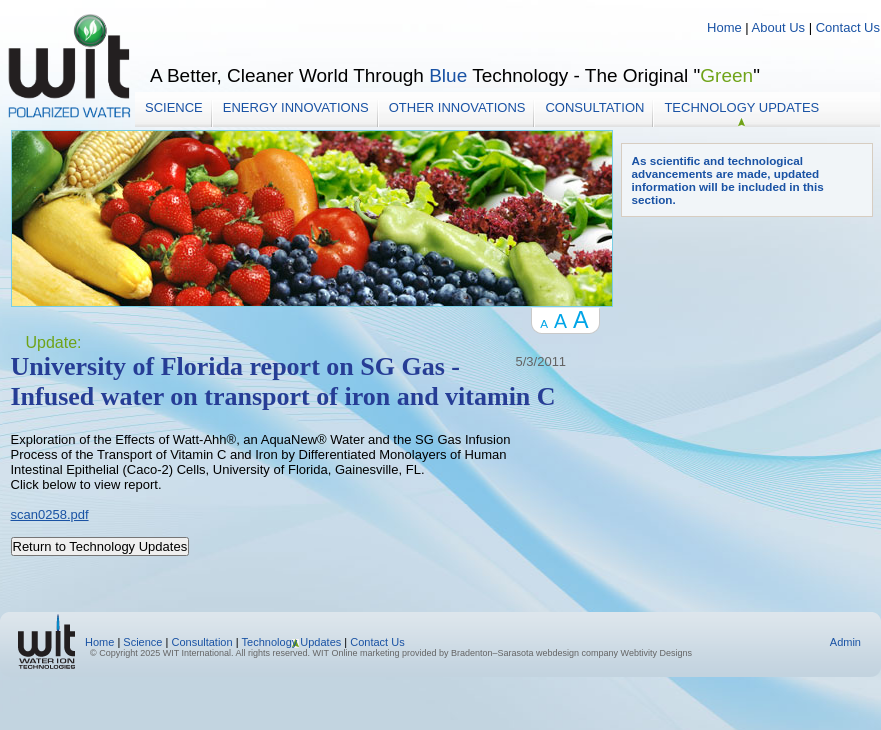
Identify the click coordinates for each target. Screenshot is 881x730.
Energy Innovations (296, 107)
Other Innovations (457, 107)
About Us (778, 27)
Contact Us (848, 27)
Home (726, 27)
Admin (845, 642)
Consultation (594, 107)
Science (174, 107)
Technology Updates (741, 107)
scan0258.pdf (50, 514)
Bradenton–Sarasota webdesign (515, 653)
